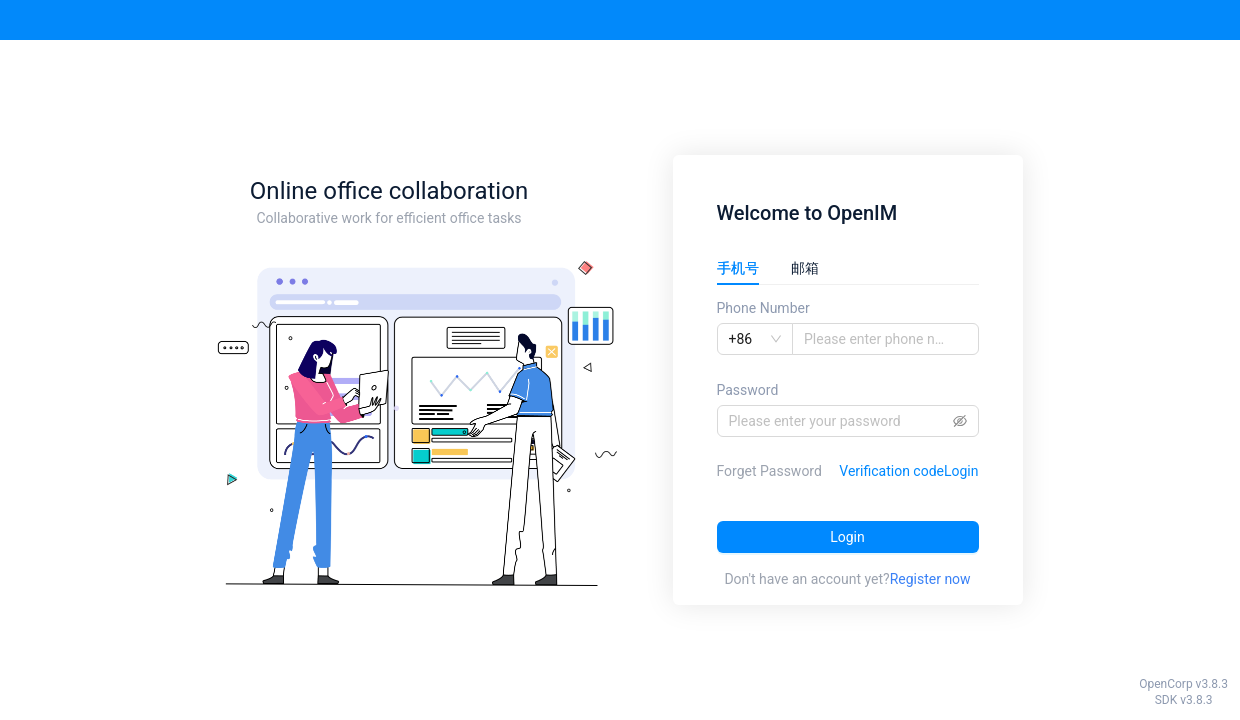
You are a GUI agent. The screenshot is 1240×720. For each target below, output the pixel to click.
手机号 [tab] (738, 268)
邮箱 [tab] (805, 268)
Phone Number (763, 308)
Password (748, 390)
